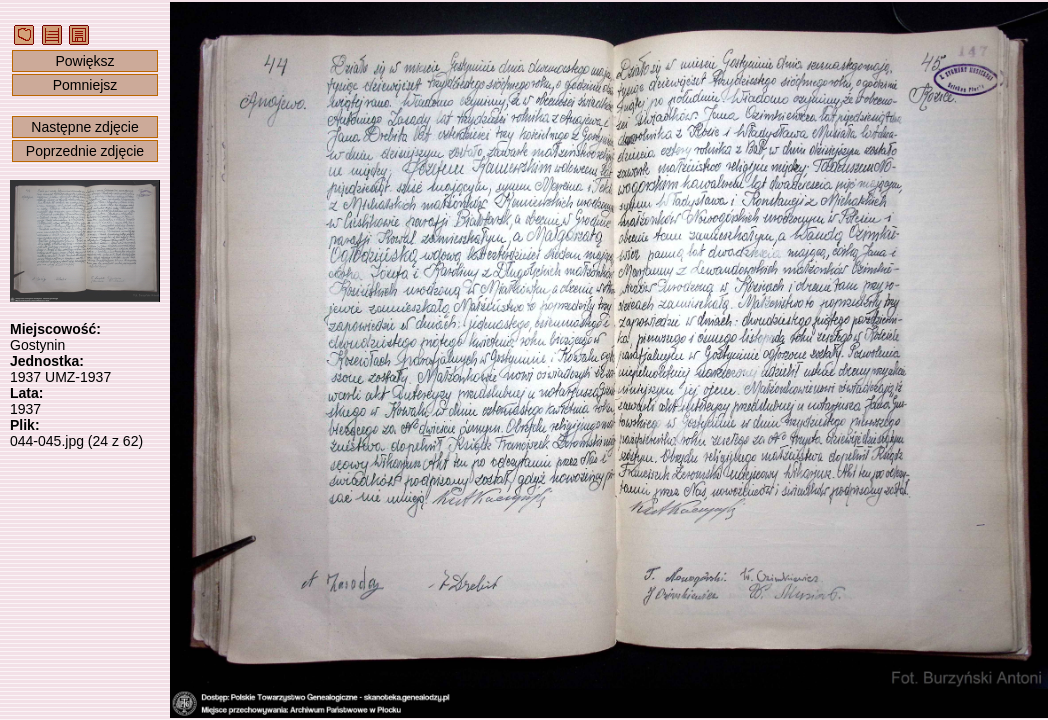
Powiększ (84, 61)
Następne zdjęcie (84, 127)
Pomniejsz (85, 85)
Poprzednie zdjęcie (85, 151)
